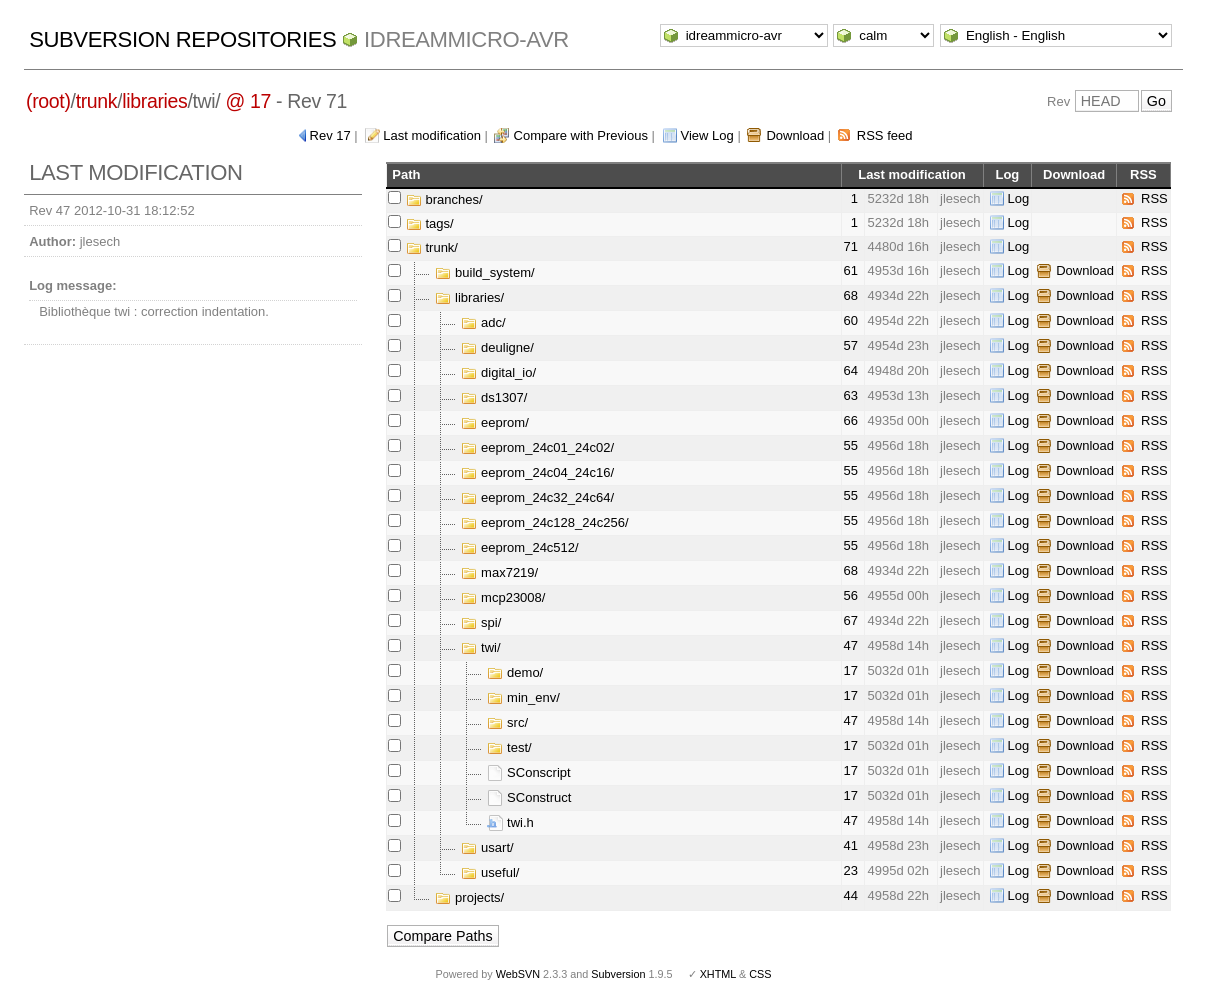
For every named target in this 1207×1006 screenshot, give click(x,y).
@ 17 (248, 101)
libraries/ (469, 297)
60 (851, 320)
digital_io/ (498, 372)
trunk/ (432, 247)
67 (851, 620)
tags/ (430, 223)
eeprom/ (494, 422)
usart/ (487, 847)
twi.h (510, 822)
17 (851, 670)
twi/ (480, 647)
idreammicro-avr (466, 39)
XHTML (718, 974)
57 (851, 345)
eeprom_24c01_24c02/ (537, 447)
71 (851, 246)
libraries (154, 101)
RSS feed (885, 135)
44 (851, 895)
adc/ (483, 322)
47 (851, 645)
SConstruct (529, 797)
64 (851, 370)
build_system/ (484, 272)
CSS (760, 974)
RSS (1154, 198)
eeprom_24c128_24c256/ (544, 522)
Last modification (432, 135)
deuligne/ (497, 347)
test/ (509, 747)
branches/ (444, 199)
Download (795, 135)
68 (851, 295)
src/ (507, 722)
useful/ (490, 872)
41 (851, 845)
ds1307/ (494, 397)
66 (851, 420)
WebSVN (518, 974)
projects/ (469, 897)
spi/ (481, 622)
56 (851, 595)
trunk (97, 101)
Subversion (618, 974)
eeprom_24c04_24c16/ (537, 472)
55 (851, 445)
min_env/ (523, 697)
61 (851, 270)
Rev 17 (330, 135)
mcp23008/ (503, 597)
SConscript (528, 772)
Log (1019, 198)
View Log (707, 135)
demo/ (515, 672)
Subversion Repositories (182, 39)
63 (851, 395)
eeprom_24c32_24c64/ (537, 497)
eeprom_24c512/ (519, 547)
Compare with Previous (581, 135)
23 (851, 870)
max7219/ (499, 572)
